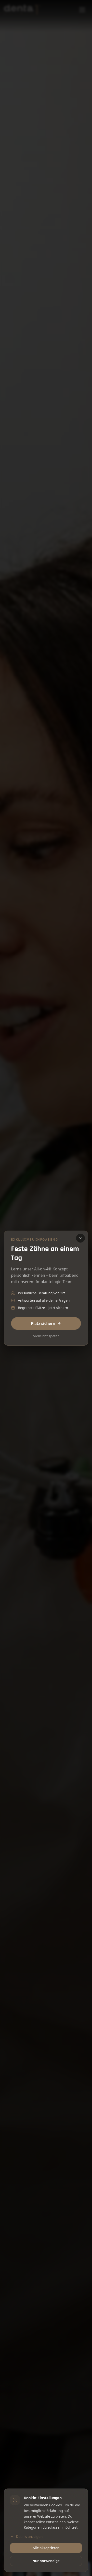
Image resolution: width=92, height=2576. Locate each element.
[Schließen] (80, 1238)
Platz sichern (46, 1323)
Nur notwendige (46, 2560)
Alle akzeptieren (45, 2547)
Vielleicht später (46, 1336)
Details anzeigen (26, 2536)
